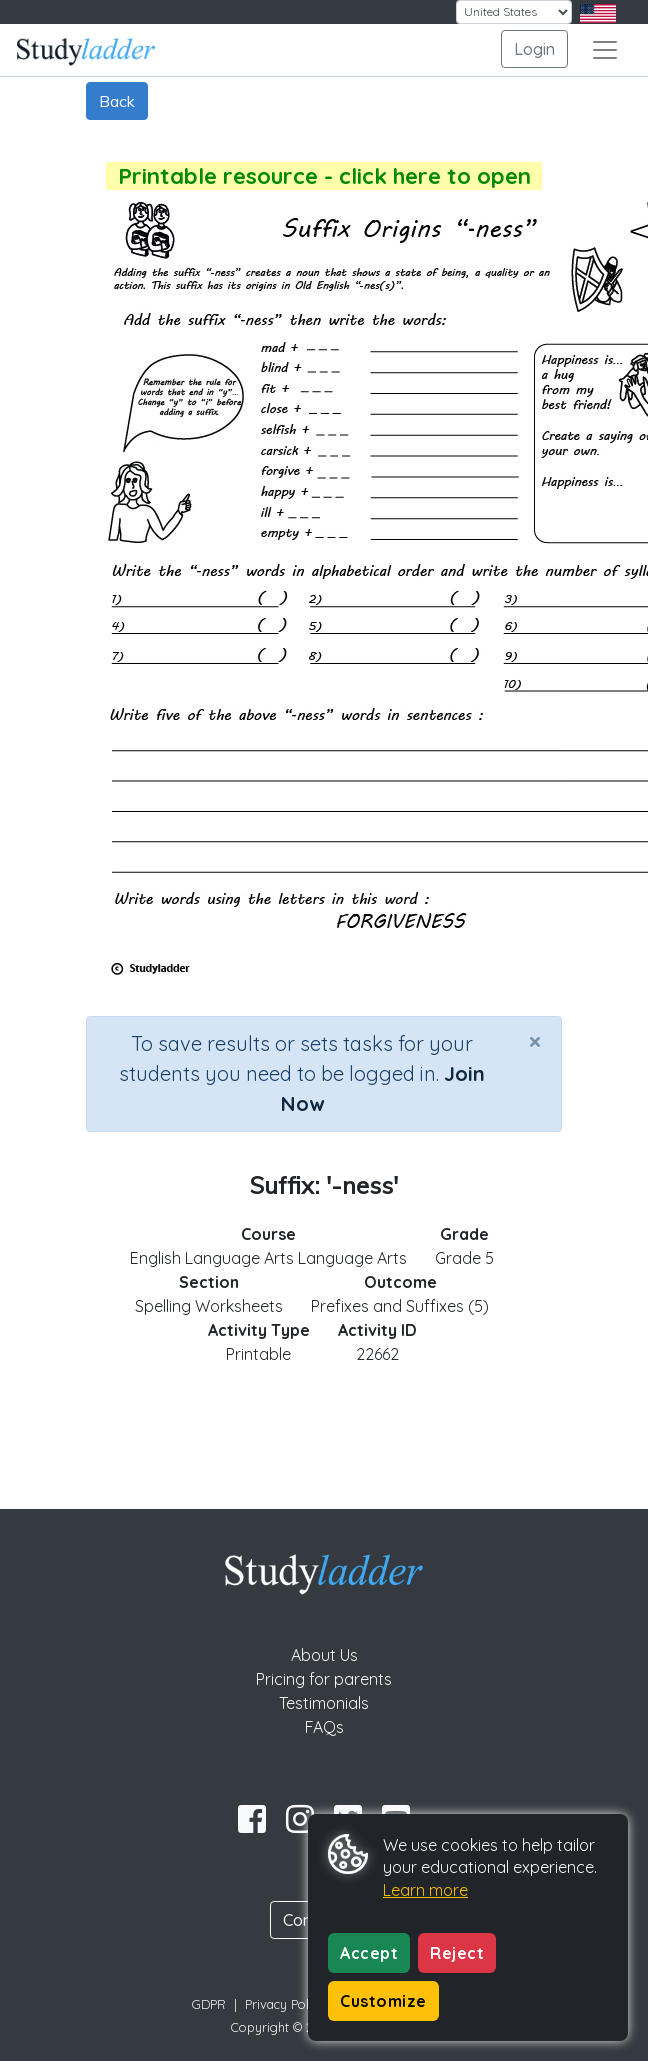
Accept (369, 1953)
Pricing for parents (324, 1679)
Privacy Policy (285, 2004)
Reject (457, 1953)
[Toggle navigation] (605, 50)
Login (534, 49)
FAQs (324, 1727)
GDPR (209, 2004)
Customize (383, 2001)
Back (117, 101)
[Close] (535, 1041)
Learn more (425, 1890)
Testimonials (324, 1703)
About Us (324, 1655)
